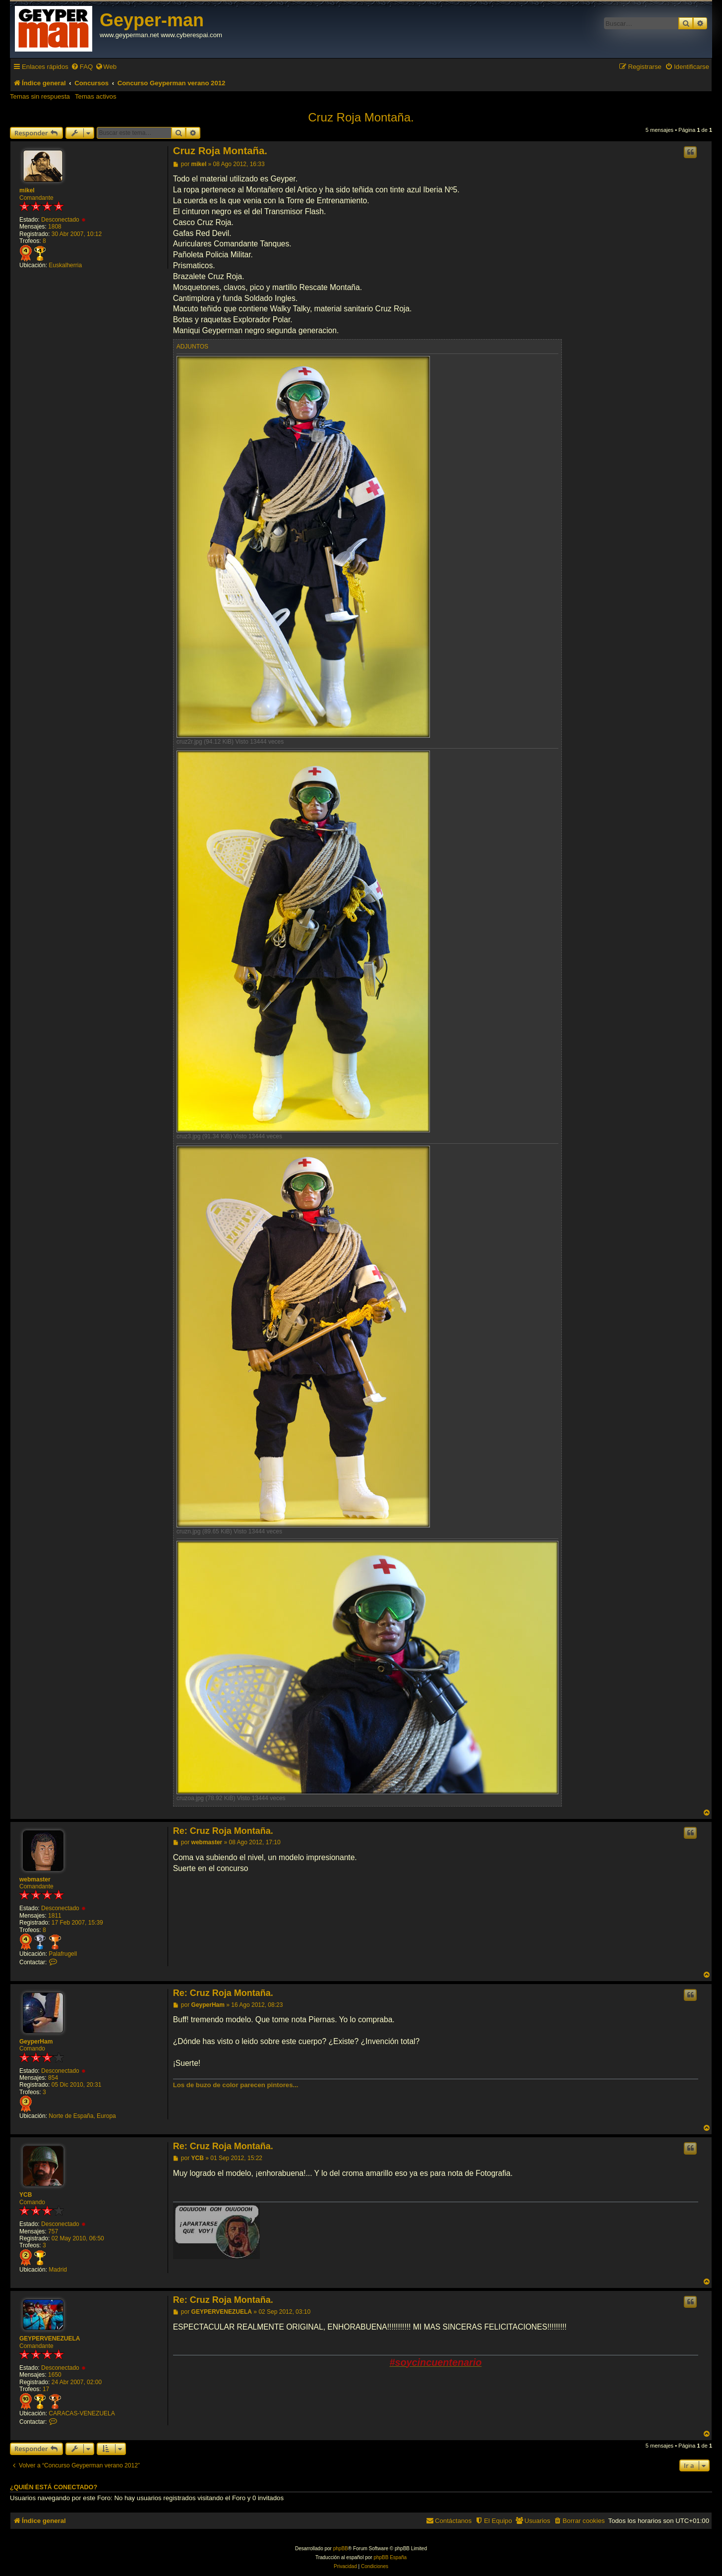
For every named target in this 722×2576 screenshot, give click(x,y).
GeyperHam (36, 2041)
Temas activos (96, 96)
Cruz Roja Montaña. (361, 117)
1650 (54, 2374)
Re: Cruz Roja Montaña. (223, 1831)
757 (53, 2231)
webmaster (35, 1879)
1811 (54, 1915)
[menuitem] (82, 66)
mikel (27, 190)
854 (53, 2077)
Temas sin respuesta (40, 96)
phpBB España (390, 2557)
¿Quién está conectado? (53, 2487)
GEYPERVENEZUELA (49, 2338)
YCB (25, 2194)
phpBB (340, 2548)
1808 (54, 226)
